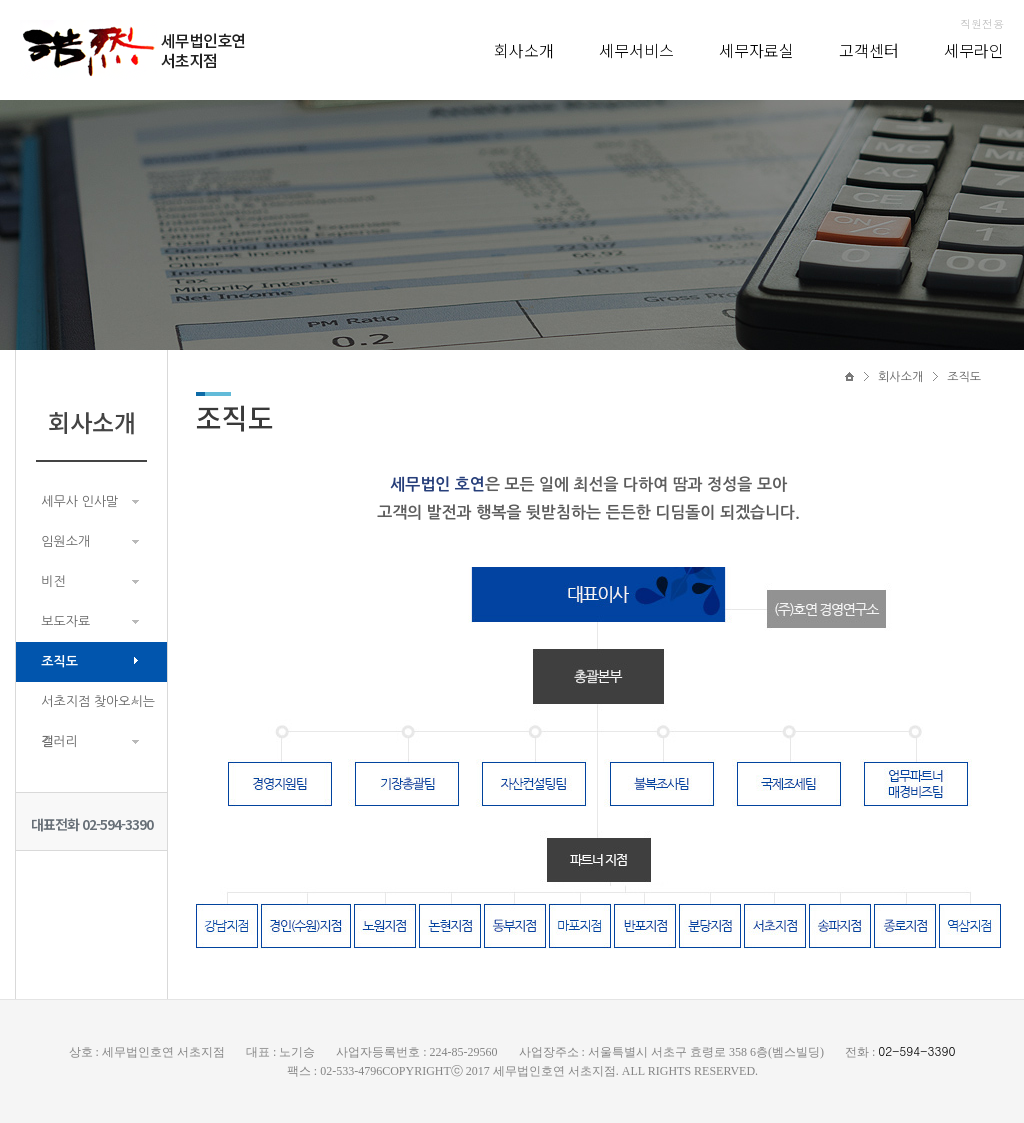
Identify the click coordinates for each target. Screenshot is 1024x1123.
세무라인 (974, 50)
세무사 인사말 (79, 501)
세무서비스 (636, 50)
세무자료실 (756, 50)
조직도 (59, 661)
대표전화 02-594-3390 (92, 824)
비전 (53, 581)
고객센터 (869, 50)
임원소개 (65, 541)
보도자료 (65, 621)
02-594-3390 (916, 1050)
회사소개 (524, 50)
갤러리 (59, 741)
